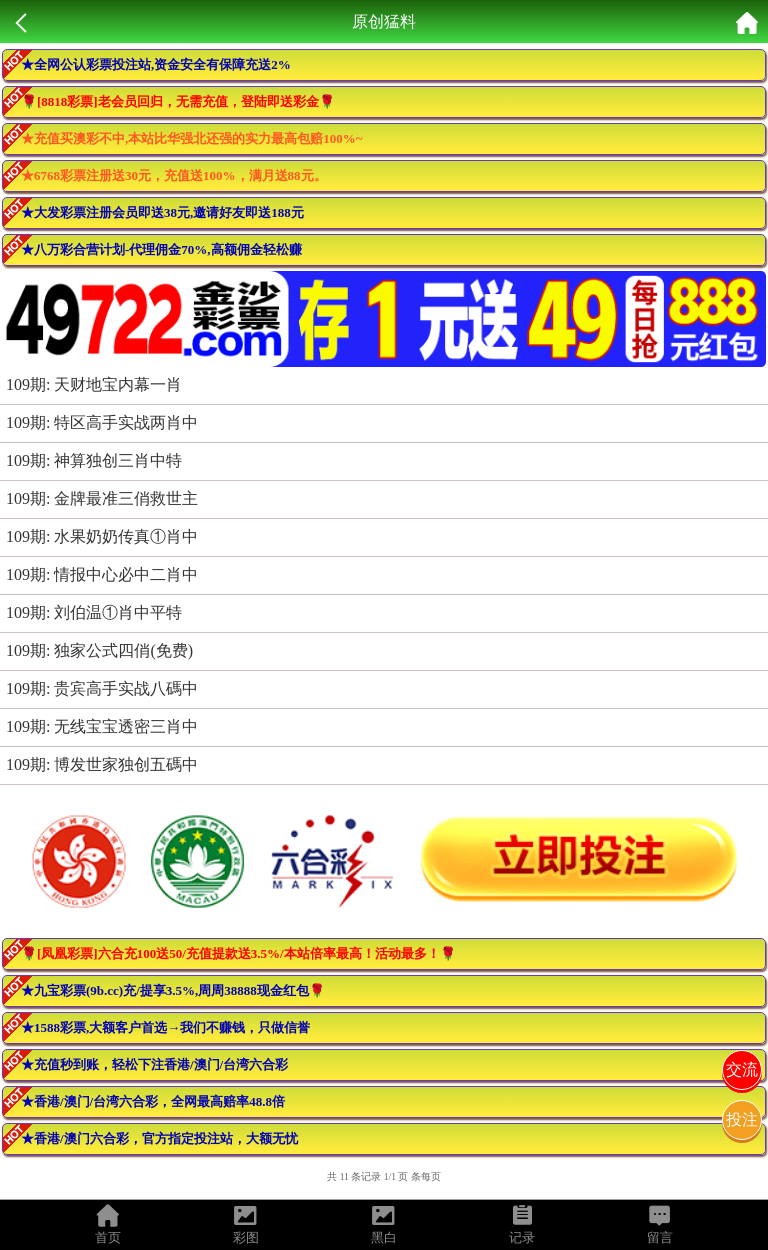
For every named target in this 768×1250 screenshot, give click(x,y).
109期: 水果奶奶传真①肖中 (102, 536)
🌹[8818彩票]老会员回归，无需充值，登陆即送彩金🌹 (178, 101)
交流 (742, 1069)
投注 (742, 1119)
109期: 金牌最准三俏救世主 (102, 498)
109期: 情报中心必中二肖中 (102, 574)
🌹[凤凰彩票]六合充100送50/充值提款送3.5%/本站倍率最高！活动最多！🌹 (238, 953)
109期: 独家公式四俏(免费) (99, 650)
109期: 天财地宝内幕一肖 (94, 384)
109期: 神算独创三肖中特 (94, 460)
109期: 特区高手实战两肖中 (102, 422)
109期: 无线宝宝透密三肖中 (102, 726)
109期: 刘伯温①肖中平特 (94, 612)
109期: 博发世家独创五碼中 (102, 764)
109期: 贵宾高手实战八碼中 (102, 688)
